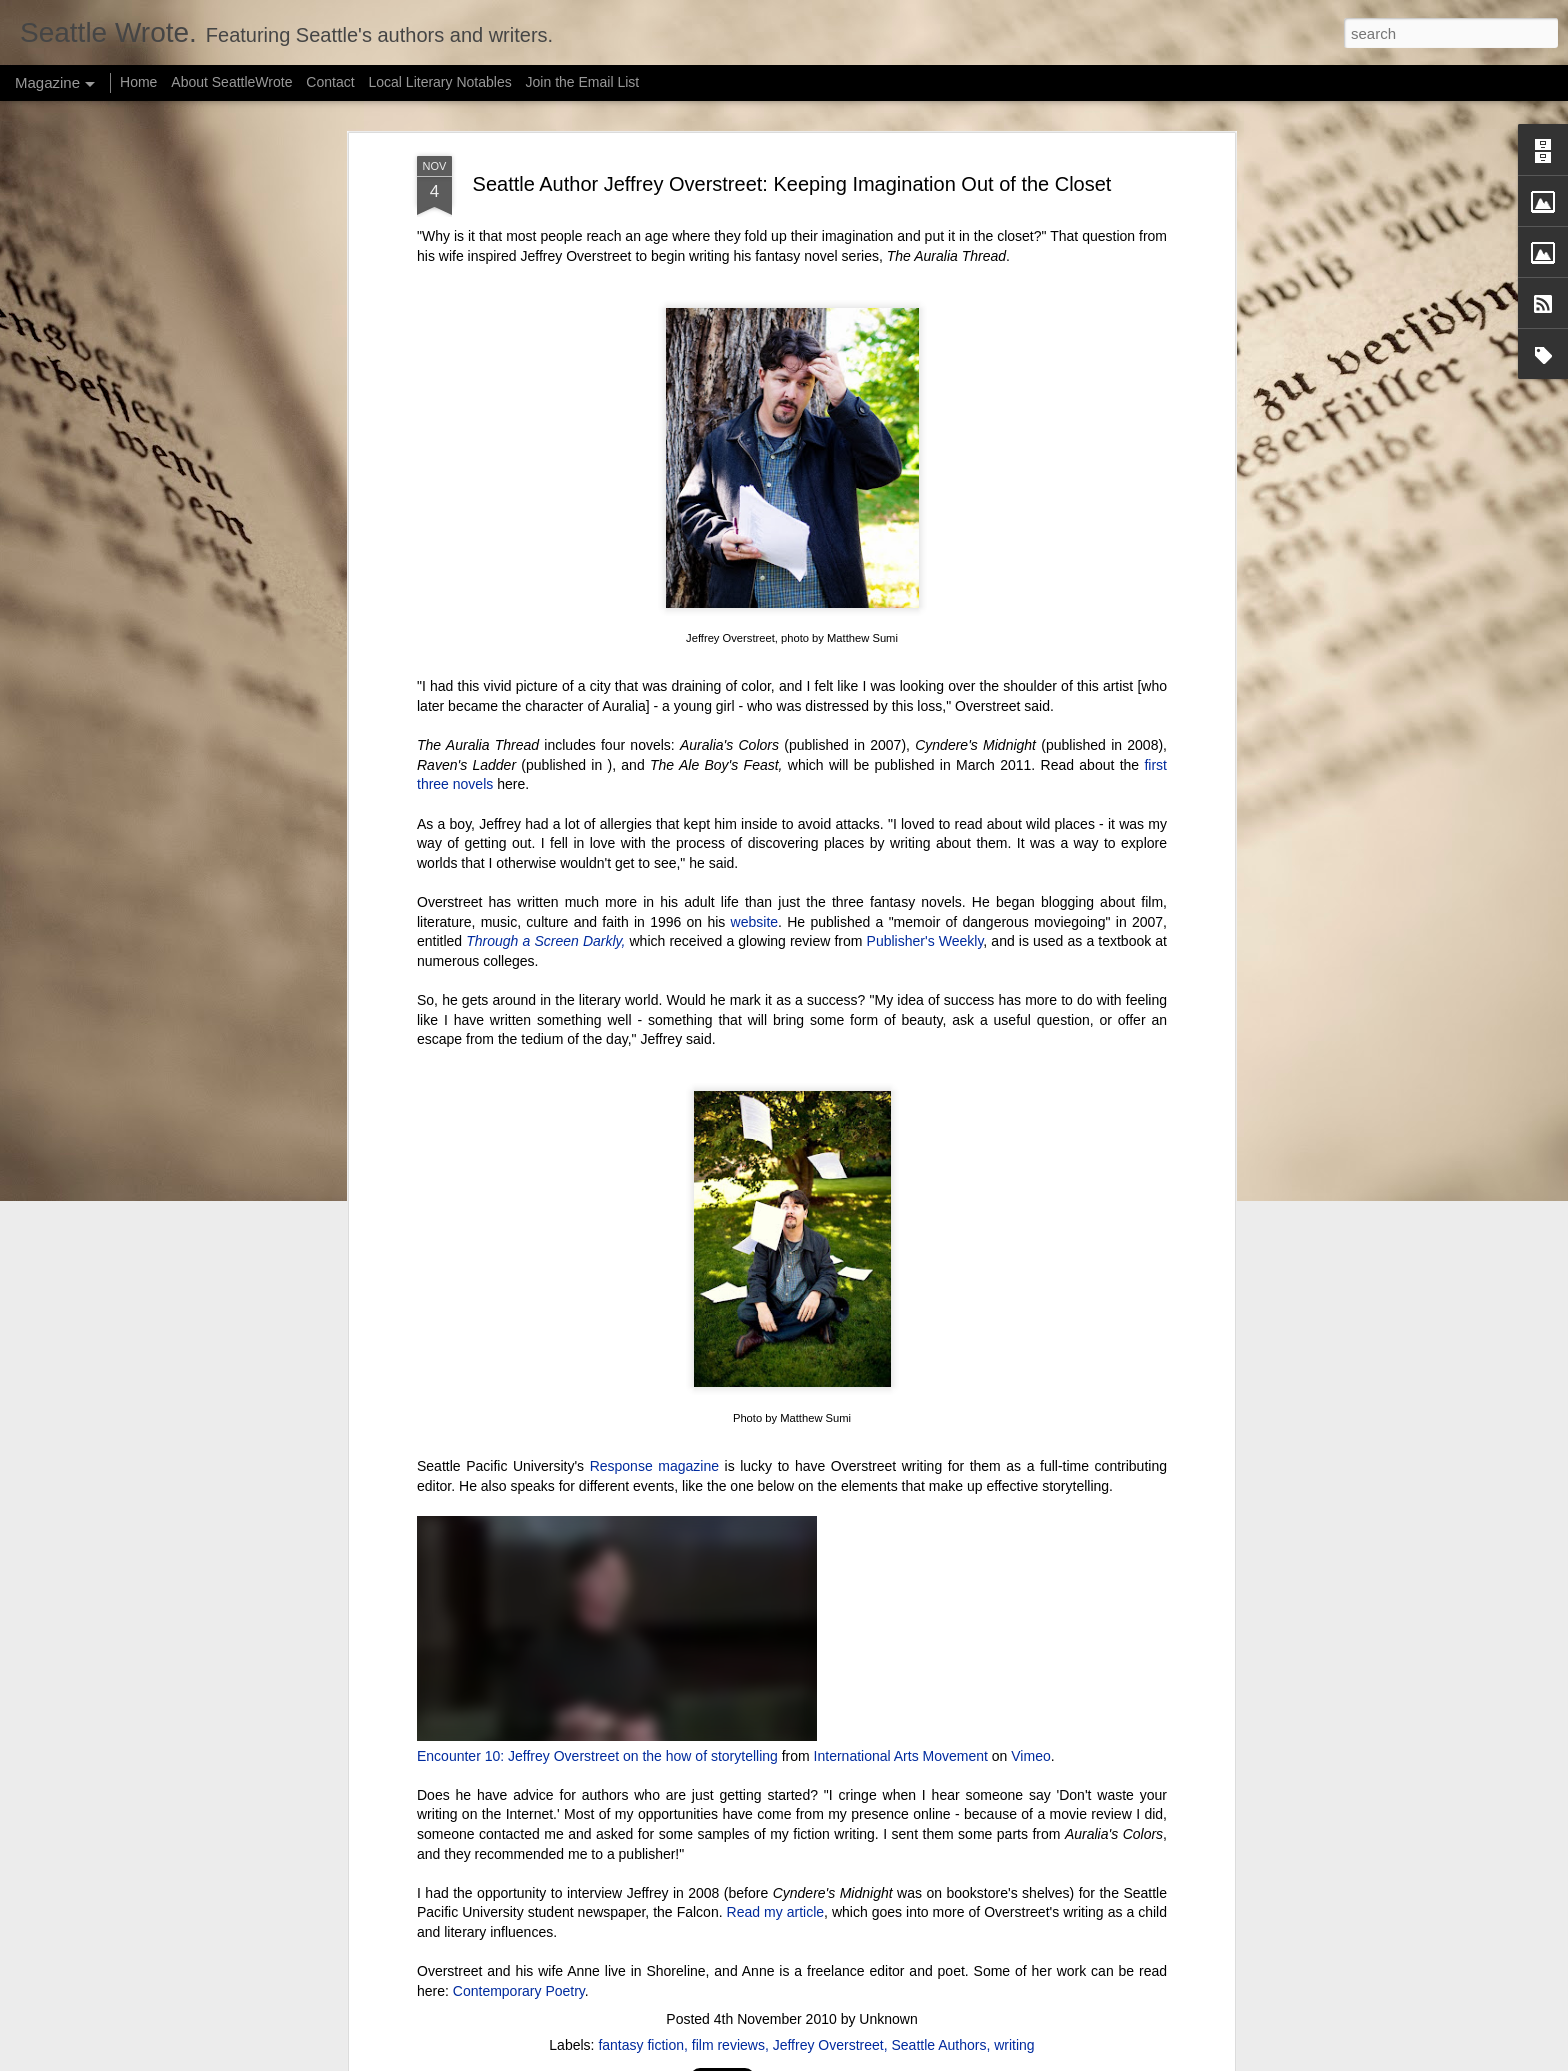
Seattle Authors (938, 2045)
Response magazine (654, 1466)
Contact (330, 82)
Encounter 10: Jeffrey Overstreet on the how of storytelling (597, 1756)
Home (138, 82)
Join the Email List (583, 82)
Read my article (775, 1912)
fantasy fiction (641, 2045)
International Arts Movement (901, 1756)
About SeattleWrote (231, 82)
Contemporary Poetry (519, 1991)
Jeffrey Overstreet (828, 2045)
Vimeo (1030, 1756)
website (754, 922)
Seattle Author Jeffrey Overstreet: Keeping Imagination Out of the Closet (792, 184)
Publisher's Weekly (925, 941)
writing (1014, 2045)
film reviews (728, 2045)
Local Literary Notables (439, 82)
